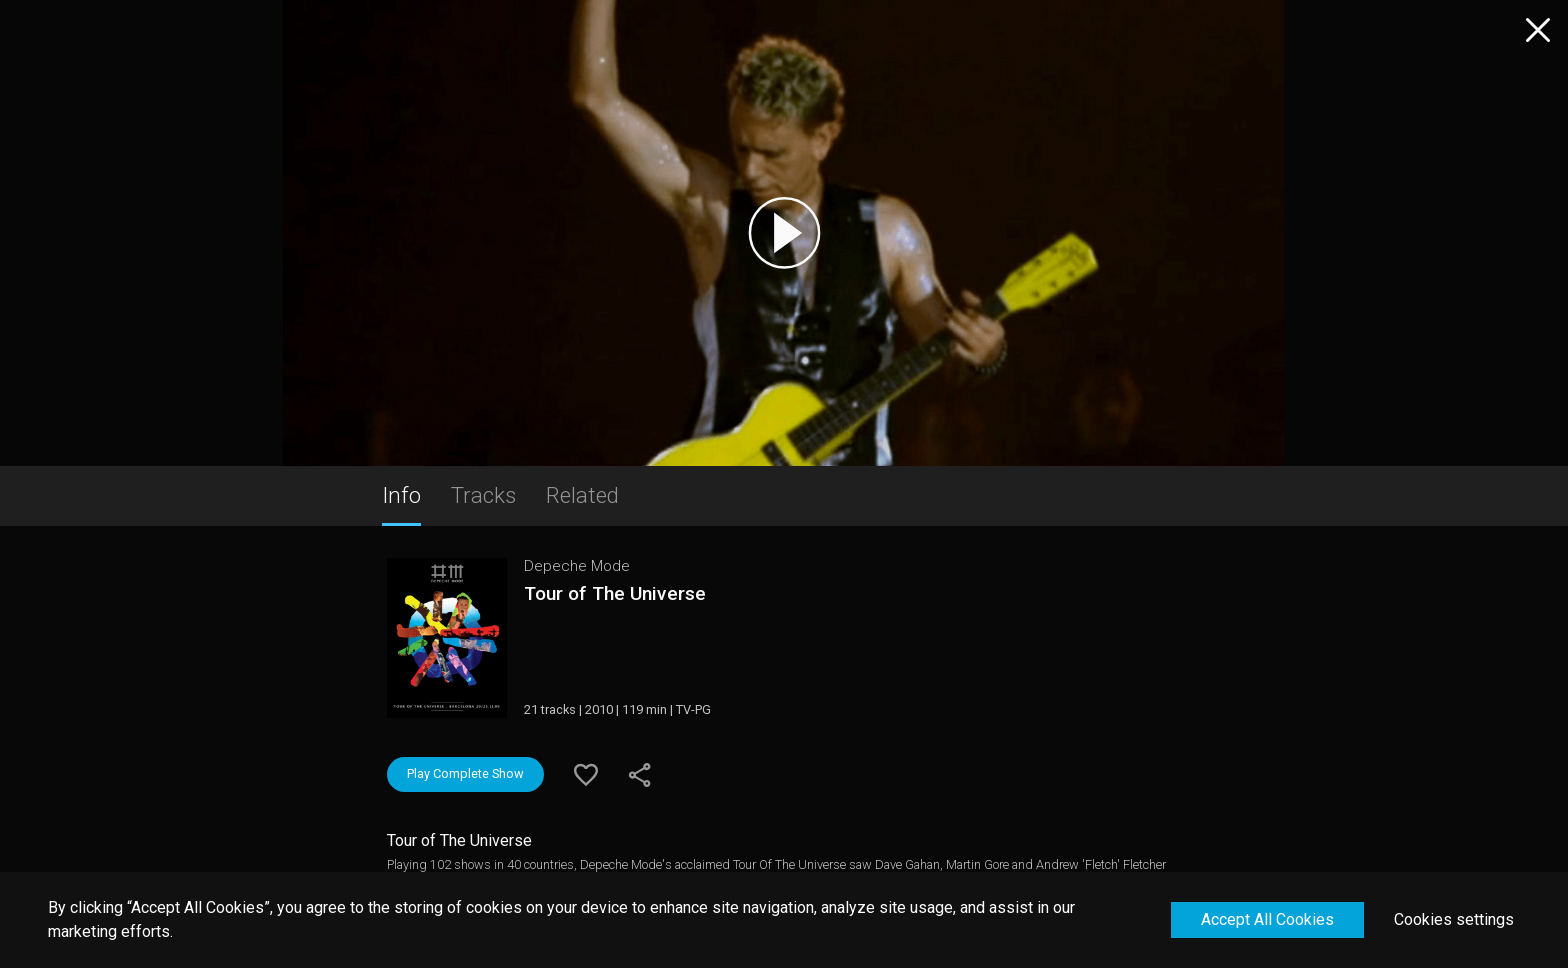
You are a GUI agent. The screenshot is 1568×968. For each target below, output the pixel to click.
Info (401, 495)
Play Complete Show (465, 773)
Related (582, 495)
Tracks (483, 495)
